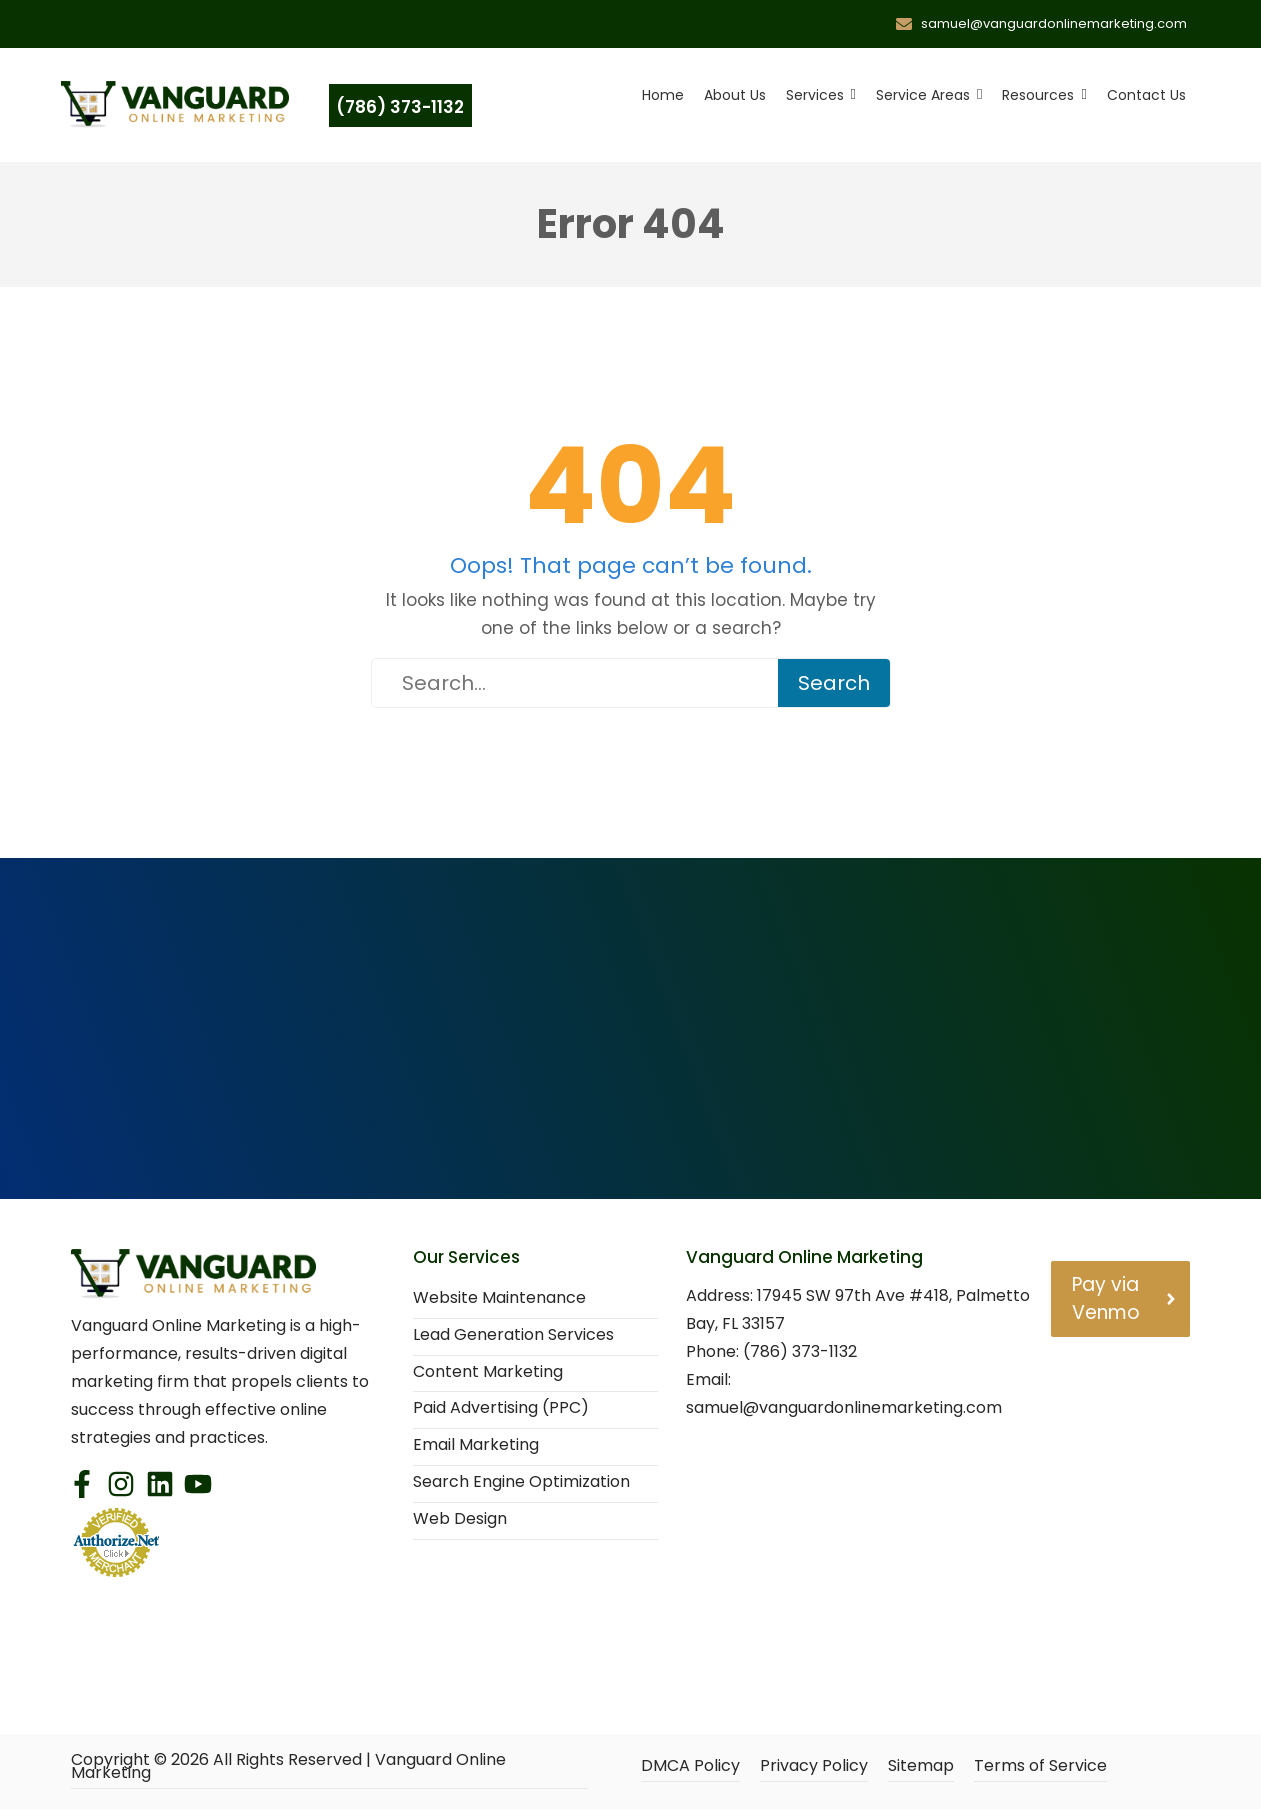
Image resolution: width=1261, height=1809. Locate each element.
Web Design (460, 1519)
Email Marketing (476, 1445)
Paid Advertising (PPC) (501, 1408)
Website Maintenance (499, 1298)
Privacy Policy (814, 1766)
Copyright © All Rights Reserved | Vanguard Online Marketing (288, 1767)
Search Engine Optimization (521, 1482)
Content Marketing (488, 1372)
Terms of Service (1040, 1766)
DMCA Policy (690, 1766)
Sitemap (921, 1766)
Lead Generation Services (513, 1335)
